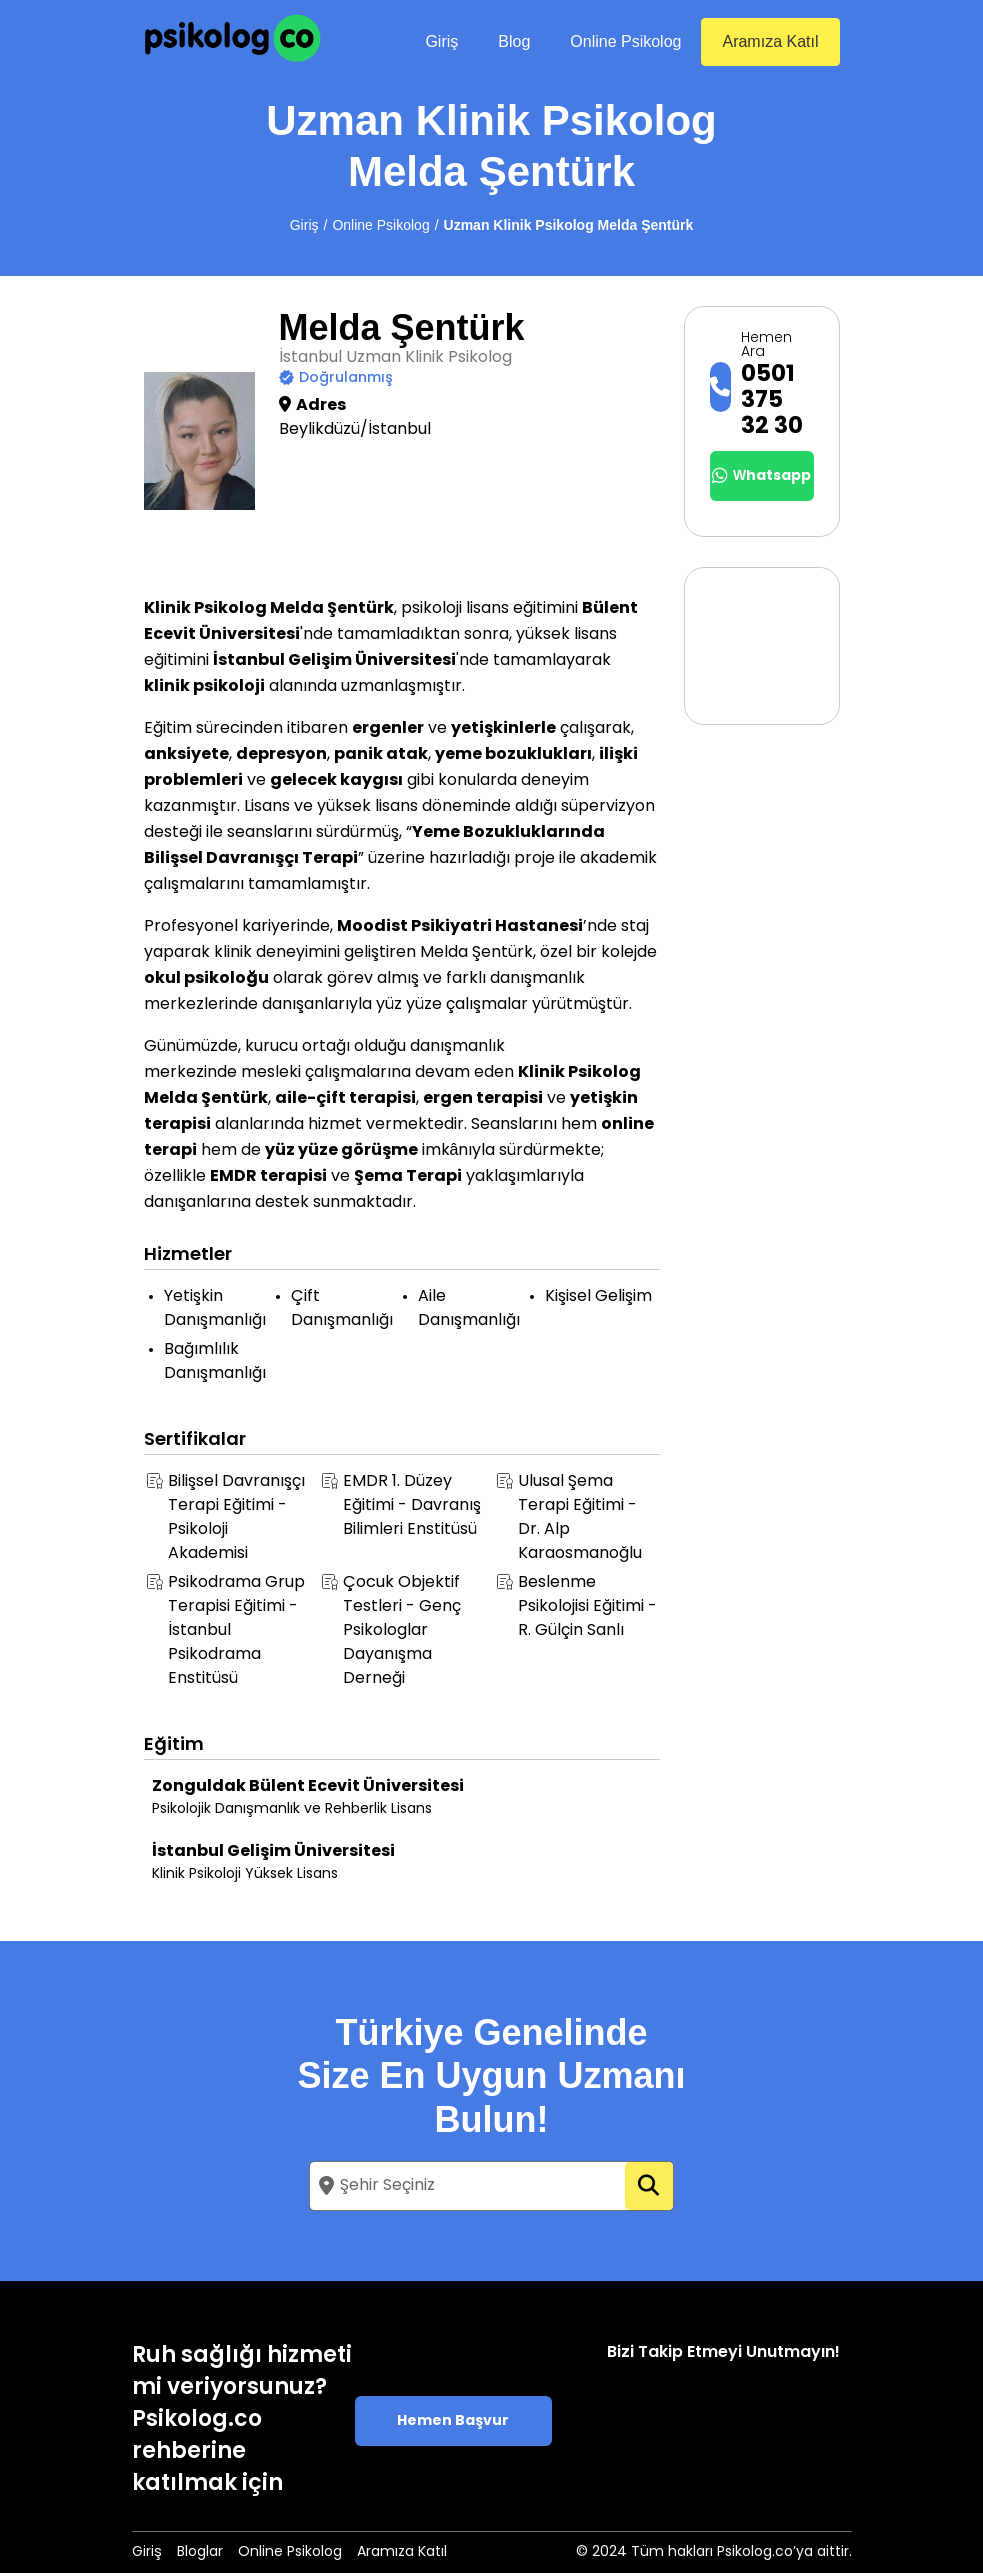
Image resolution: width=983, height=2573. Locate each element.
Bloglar (200, 2552)
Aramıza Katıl (770, 41)
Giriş (441, 41)
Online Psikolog (625, 41)
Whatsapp (761, 476)
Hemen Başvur (453, 2421)
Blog (514, 41)
